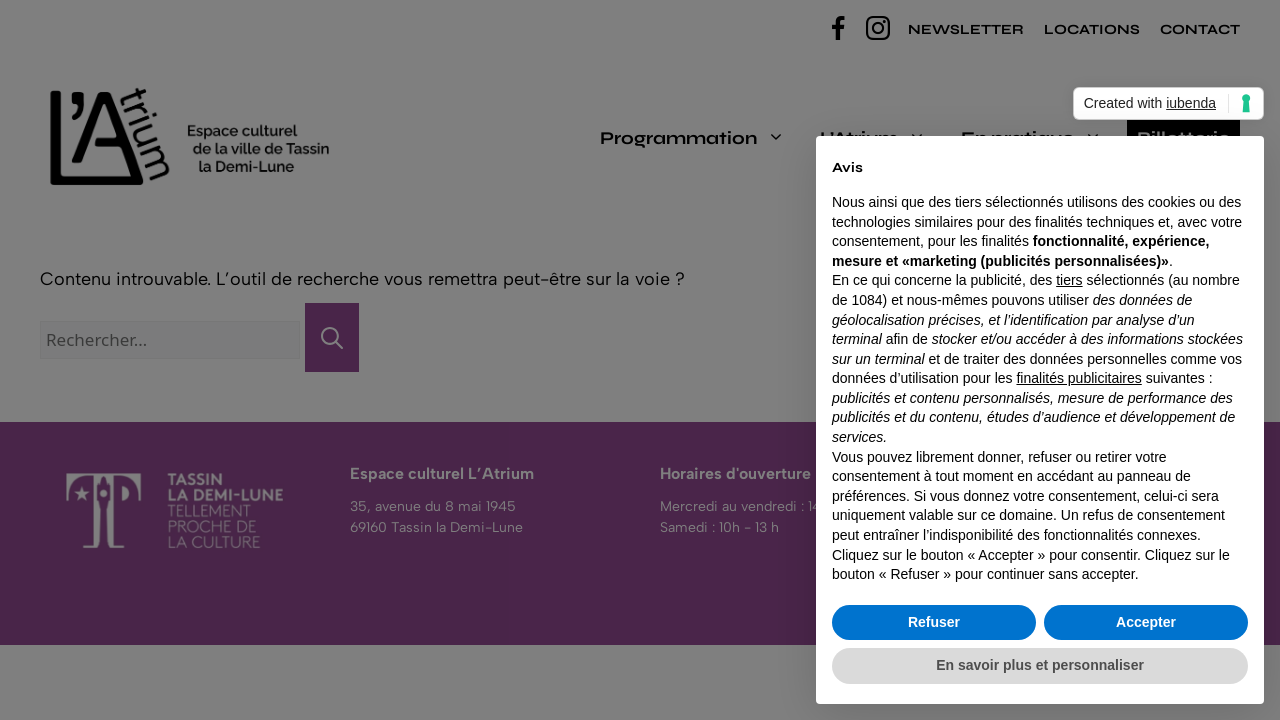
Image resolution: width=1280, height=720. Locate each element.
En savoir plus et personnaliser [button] (1040, 665)
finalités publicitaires (1078, 378)
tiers (1069, 280)
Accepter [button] (1146, 622)
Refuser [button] (934, 622)
